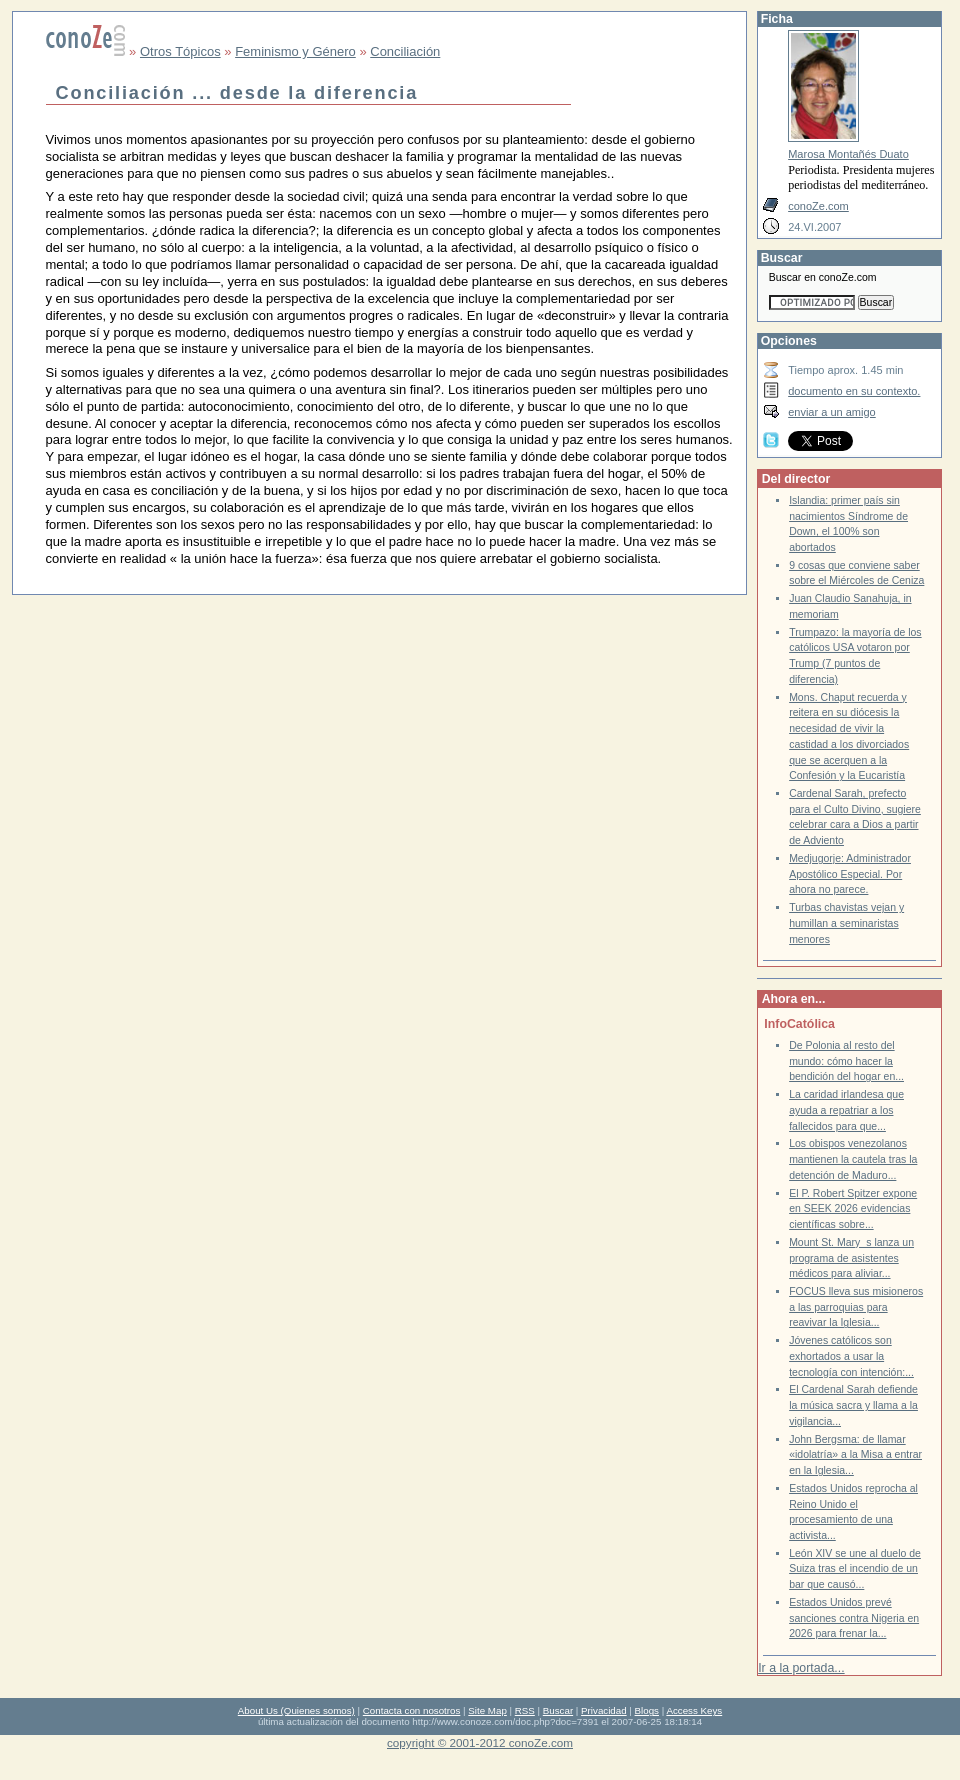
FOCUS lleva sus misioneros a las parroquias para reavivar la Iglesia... (856, 1307)
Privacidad (604, 1710)
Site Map (487, 1710)
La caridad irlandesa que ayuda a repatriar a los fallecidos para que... (846, 1110)
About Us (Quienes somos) (296, 1710)
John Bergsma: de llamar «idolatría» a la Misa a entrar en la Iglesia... (855, 1455)
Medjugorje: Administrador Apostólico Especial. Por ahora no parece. (850, 874)
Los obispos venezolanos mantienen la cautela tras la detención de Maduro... (853, 1159)
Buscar (558, 1710)
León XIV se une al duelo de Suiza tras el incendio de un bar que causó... (855, 1569)
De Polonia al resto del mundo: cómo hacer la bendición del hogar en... (846, 1061)
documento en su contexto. (854, 391)
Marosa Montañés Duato (848, 154)
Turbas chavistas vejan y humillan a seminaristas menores (846, 923)
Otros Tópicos (180, 51)
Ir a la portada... (801, 1668)
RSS (525, 1710)
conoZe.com (818, 206)
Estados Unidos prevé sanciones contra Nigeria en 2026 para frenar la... (854, 1618)
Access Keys (694, 1710)
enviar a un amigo (832, 412)
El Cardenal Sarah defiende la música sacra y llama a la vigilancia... (853, 1405)
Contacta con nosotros (412, 1710)
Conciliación (405, 51)
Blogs (647, 1710)
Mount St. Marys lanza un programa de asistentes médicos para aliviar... (851, 1258)
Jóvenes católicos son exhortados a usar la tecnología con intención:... (851, 1356)
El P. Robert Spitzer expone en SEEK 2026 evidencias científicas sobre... (853, 1209)
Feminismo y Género (295, 51)
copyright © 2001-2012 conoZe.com (480, 1742)
